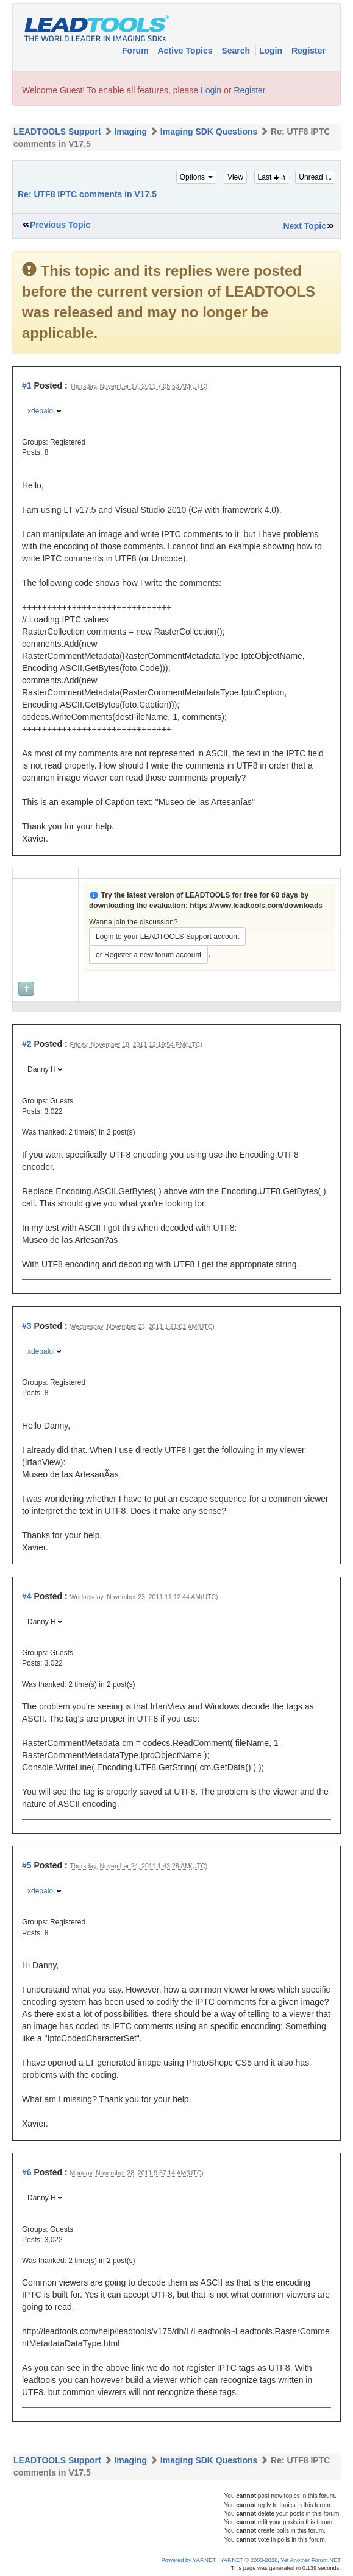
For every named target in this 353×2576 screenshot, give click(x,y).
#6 (27, 2172)
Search (236, 50)
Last (271, 177)
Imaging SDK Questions (208, 131)
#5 (27, 1865)
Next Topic (304, 226)
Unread (315, 177)
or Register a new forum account (148, 955)
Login (272, 50)
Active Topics (186, 50)
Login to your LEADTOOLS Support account (167, 936)
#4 (27, 1596)
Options (196, 177)
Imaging (130, 131)
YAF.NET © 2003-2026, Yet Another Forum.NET (280, 2560)
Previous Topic (60, 225)
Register (308, 50)
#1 (27, 385)
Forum (136, 50)
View (235, 177)
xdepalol (41, 411)
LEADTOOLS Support (57, 131)
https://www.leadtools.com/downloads (256, 905)
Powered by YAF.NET (189, 2560)
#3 (27, 1326)
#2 (27, 1044)
